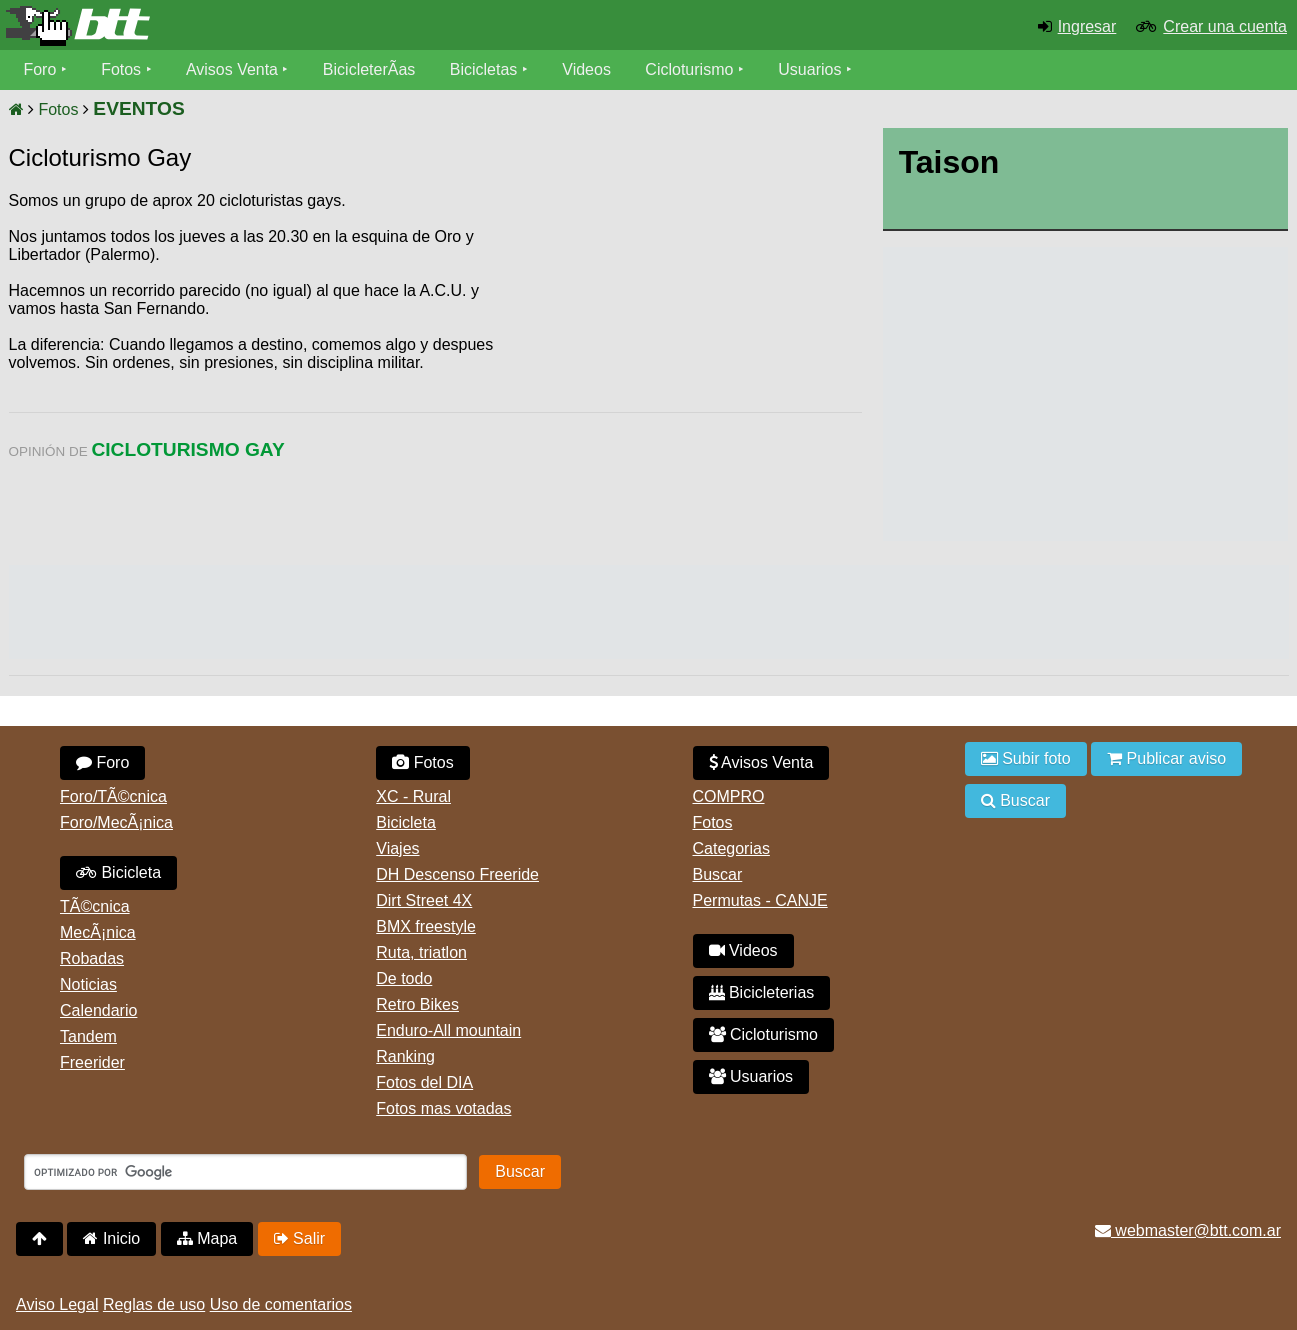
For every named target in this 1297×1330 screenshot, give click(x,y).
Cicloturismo (690, 69)
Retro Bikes (417, 1004)
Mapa (207, 1238)
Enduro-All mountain (448, 1030)
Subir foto (1026, 758)
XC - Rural (413, 796)
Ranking (405, 1056)
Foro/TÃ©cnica (113, 796)
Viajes (397, 848)
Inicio (111, 1238)
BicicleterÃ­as (369, 69)
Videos (587, 69)
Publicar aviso (1166, 758)
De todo (404, 978)
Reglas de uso (154, 1304)
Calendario (98, 1010)
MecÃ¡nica (98, 932)
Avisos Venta (232, 69)
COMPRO (729, 796)
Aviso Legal (57, 1304)
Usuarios (810, 69)
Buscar (718, 874)
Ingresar (1087, 26)
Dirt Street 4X (424, 900)
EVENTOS (138, 108)
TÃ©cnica (95, 906)
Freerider (92, 1062)
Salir (299, 1238)
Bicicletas (486, 69)
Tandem (88, 1036)
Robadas (92, 958)
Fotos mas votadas (443, 1108)
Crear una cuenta (1225, 26)
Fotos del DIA (424, 1082)
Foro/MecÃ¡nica (116, 822)
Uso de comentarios (281, 1304)
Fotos (121, 69)
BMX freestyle (426, 926)
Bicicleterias (762, 992)
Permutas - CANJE (760, 900)
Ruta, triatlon (421, 952)
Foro (40, 69)
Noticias (88, 984)
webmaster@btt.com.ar (1188, 1230)
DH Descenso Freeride (457, 874)
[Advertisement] (692, 345)
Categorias (731, 848)
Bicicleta (118, 872)
